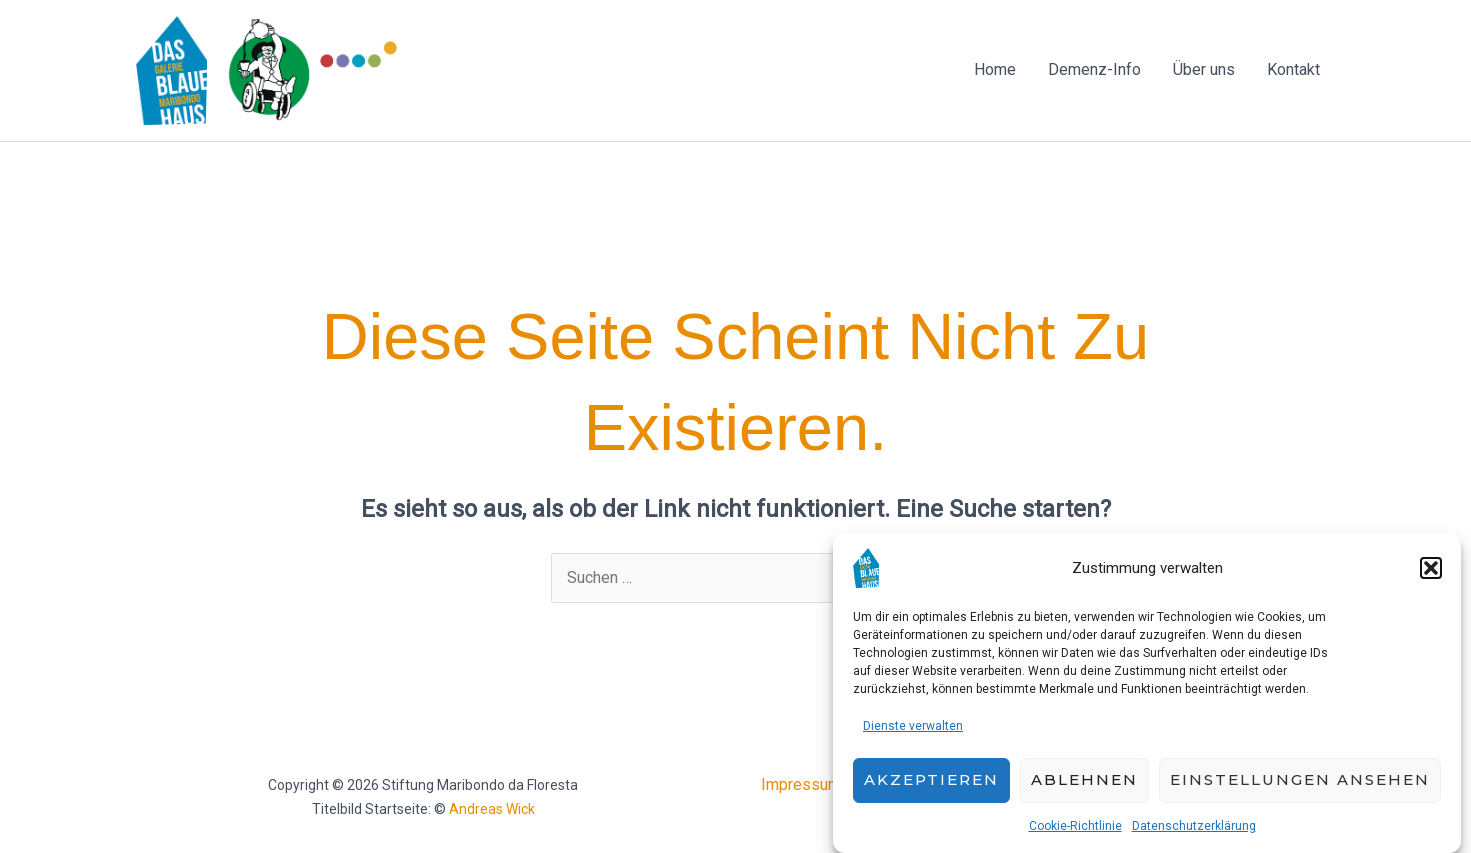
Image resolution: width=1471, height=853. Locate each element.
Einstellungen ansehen (1300, 787)
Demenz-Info (1094, 69)
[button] (1431, 575)
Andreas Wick (492, 809)
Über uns (1204, 69)
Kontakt (1293, 69)
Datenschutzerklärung (1194, 833)
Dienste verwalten (913, 733)
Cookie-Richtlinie (1075, 833)
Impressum (801, 784)
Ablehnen (1084, 787)
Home (995, 69)
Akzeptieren (931, 787)
